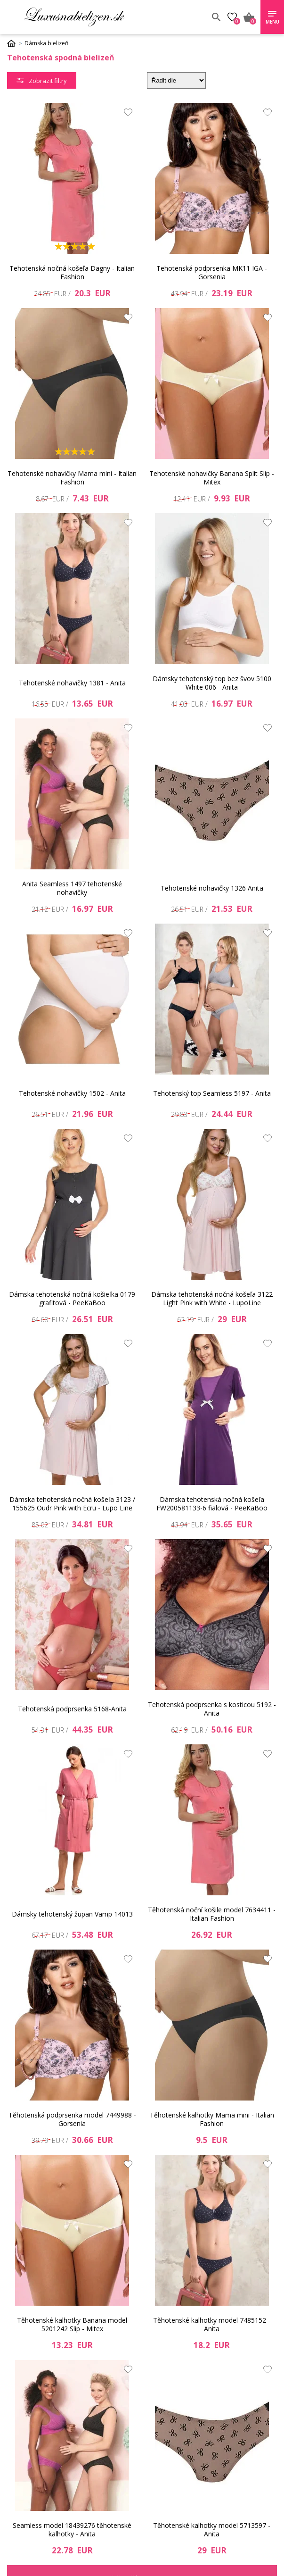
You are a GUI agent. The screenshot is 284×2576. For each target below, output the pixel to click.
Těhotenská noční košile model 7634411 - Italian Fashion (212, 1914)
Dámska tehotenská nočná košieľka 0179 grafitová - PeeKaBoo (72, 1298)
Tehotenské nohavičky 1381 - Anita (72, 682)
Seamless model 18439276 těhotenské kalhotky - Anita (72, 2529)
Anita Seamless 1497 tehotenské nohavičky (72, 888)
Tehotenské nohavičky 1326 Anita (212, 888)
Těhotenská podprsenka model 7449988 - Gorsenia (72, 2119)
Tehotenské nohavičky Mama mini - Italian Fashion (72, 477)
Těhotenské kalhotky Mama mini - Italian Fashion (212, 2119)
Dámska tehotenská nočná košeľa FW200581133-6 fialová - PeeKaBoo (212, 1503)
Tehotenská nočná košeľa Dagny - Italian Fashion (72, 272)
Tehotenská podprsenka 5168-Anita (72, 1708)
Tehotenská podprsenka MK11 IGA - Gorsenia (211, 272)
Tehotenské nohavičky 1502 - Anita (72, 1093)
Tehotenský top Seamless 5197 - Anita (212, 1093)
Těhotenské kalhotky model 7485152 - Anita (211, 2324)
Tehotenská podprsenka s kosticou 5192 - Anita (212, 1708)
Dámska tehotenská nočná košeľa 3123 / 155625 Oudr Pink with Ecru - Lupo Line (72, 1503)
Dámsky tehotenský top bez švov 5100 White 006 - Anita (212, 683)
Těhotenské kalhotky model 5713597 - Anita (211, 2529)
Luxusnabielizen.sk (74, 17)
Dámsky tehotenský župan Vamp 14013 (72, 1913)
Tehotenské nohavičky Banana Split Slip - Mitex (211, 477)
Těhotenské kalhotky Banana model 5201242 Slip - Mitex (72, 2324)
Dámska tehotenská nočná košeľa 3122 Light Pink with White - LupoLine (212, 1298)
